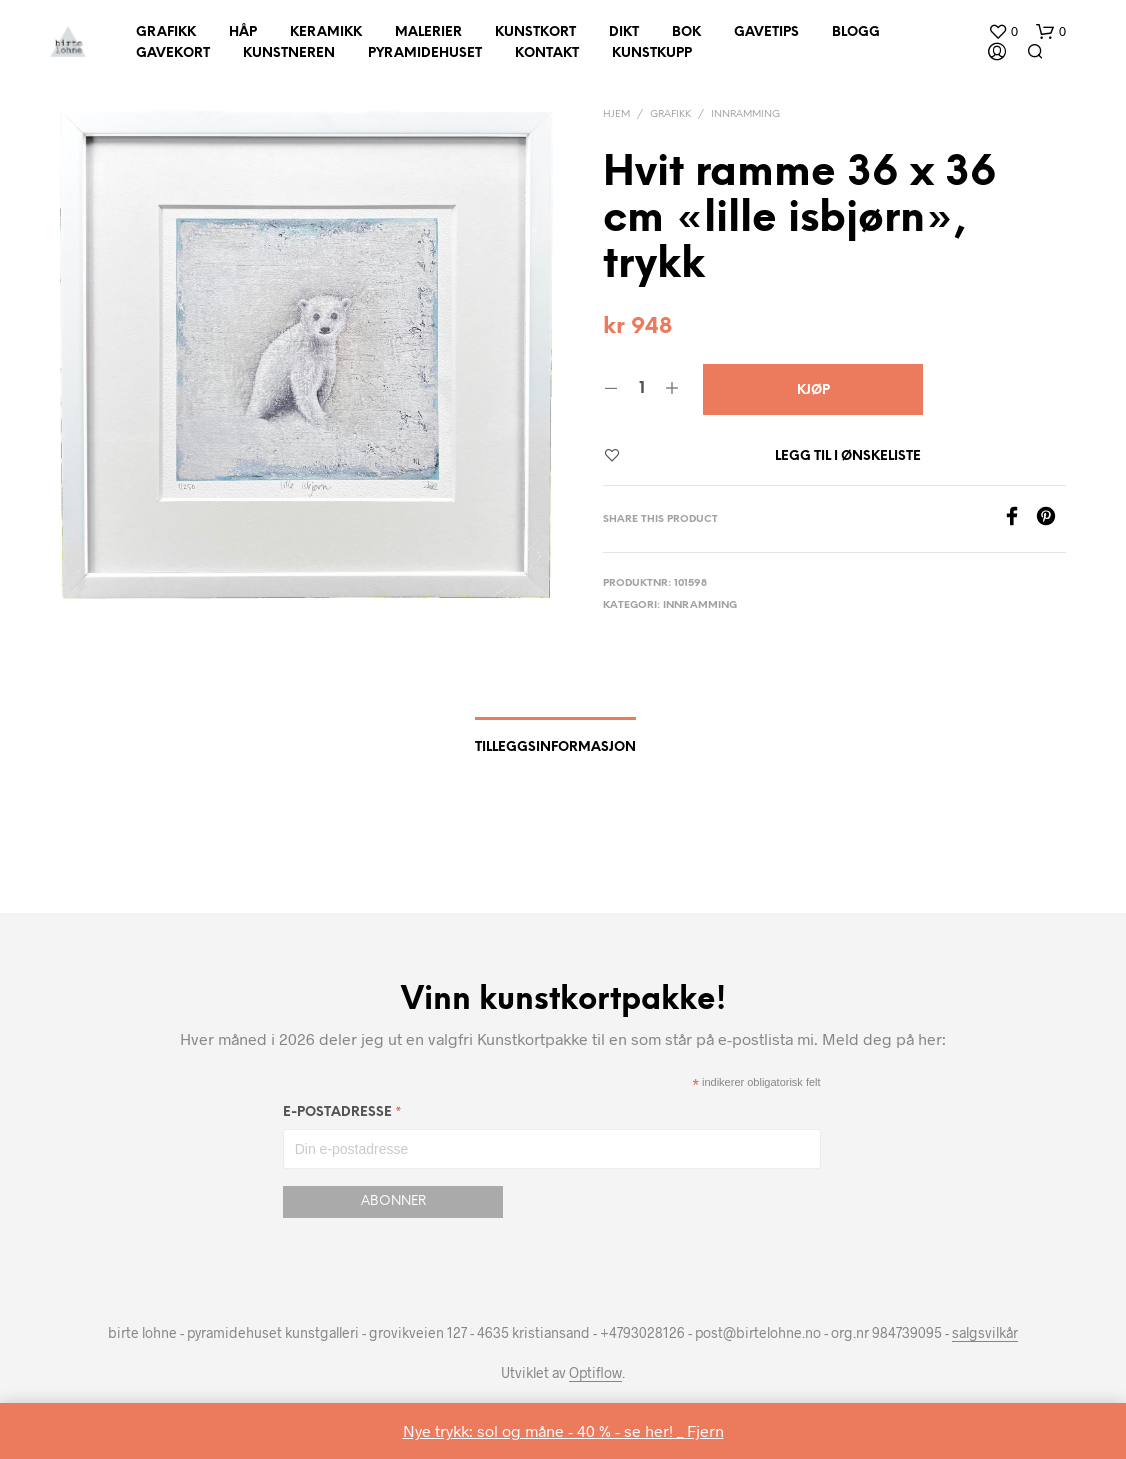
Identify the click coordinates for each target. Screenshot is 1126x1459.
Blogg (856, 32)
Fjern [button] (705, 1430)
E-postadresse (342, 1115)
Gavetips (766, 32)
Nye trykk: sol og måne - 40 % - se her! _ (545, 1430)
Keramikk (326, 32)
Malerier (428, 32)
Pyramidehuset (425, 53)
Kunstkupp (652, 53)
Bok (686, 32)
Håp (243, 32)
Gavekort (173, 53)
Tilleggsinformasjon (555, 747)
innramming (745, 114)
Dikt (624, 32)
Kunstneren (289, 53)
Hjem (616, 114)
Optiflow (595, 1373)
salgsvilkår (985, 1333)
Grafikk (166, 32)
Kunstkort (535, 32)
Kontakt (547, 53)
